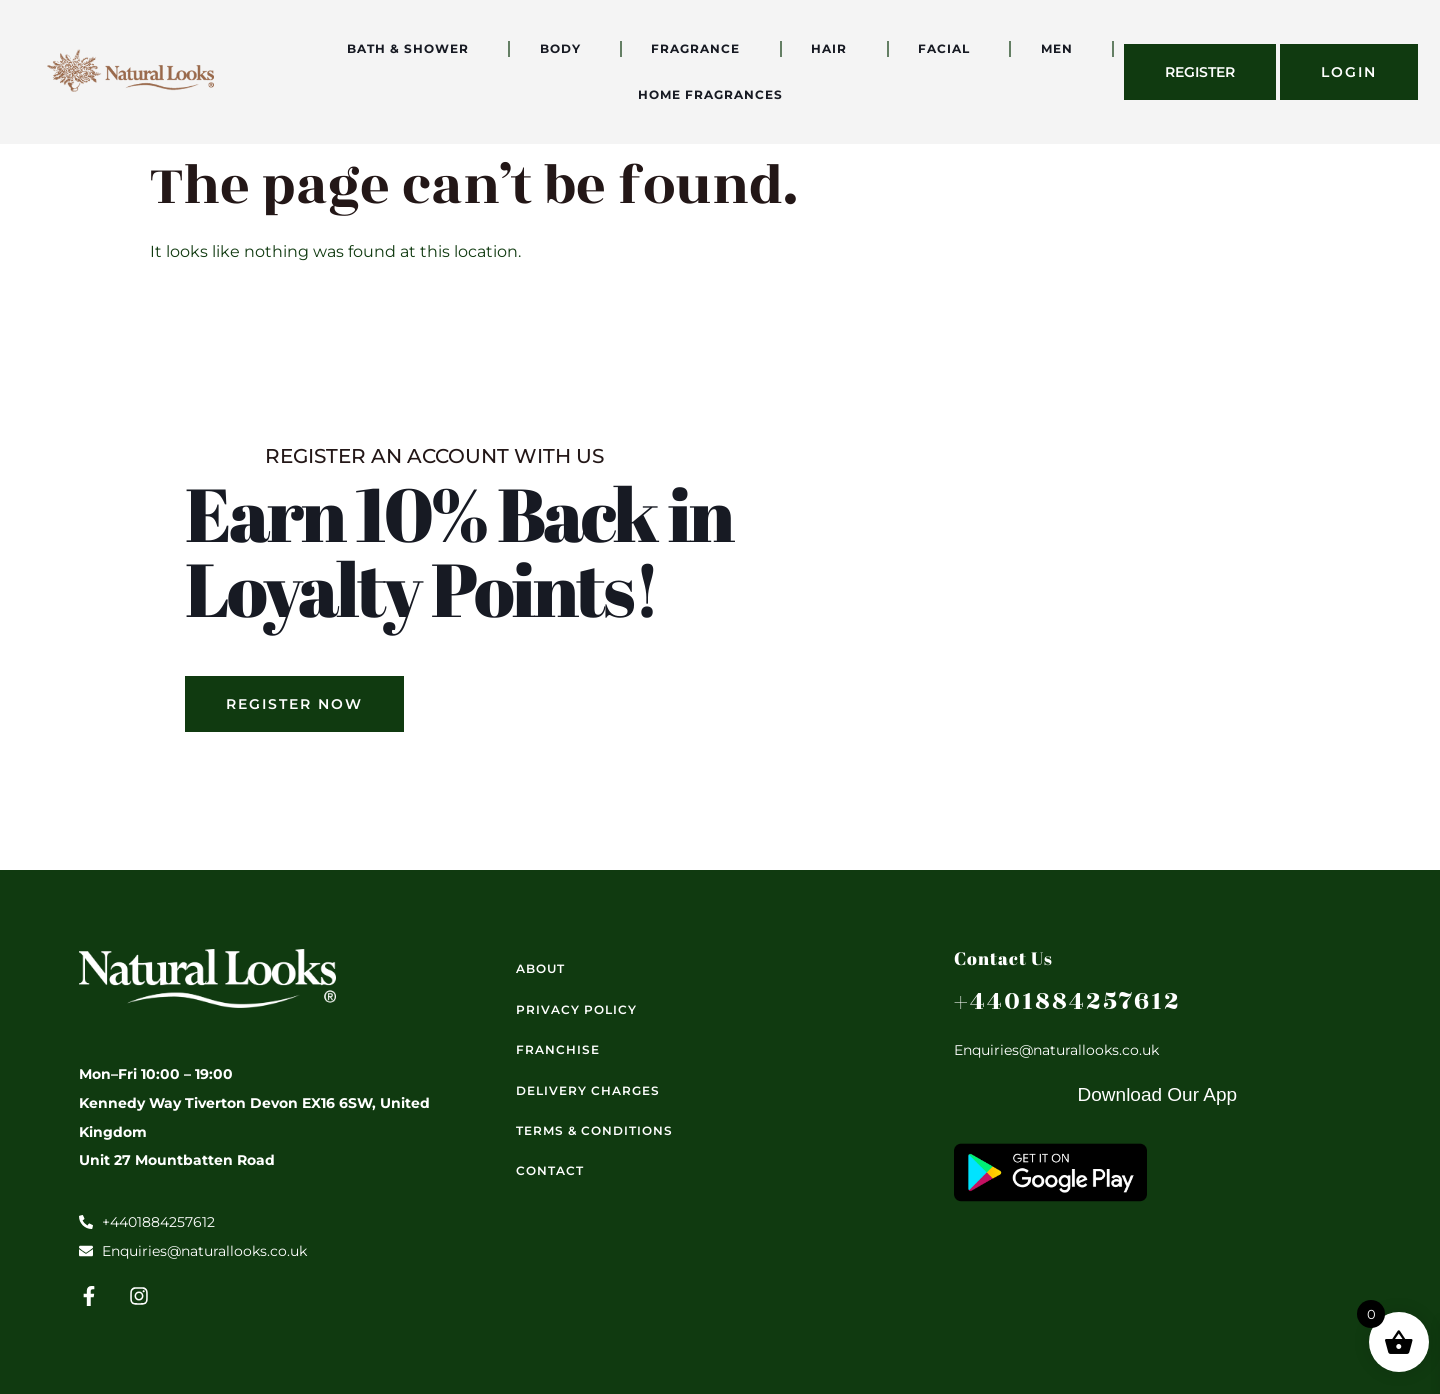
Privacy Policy (576, 1009)
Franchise (558, 1049)
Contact (550, 1170)
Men (1062, 49)
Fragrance (700, 49)
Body (565, 49)
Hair (834, 49)
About (540, 968)
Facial (949, 49)
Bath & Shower (413, 49)
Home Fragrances (715, 95)
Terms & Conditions (594, 1130)
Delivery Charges (588, 1090)
